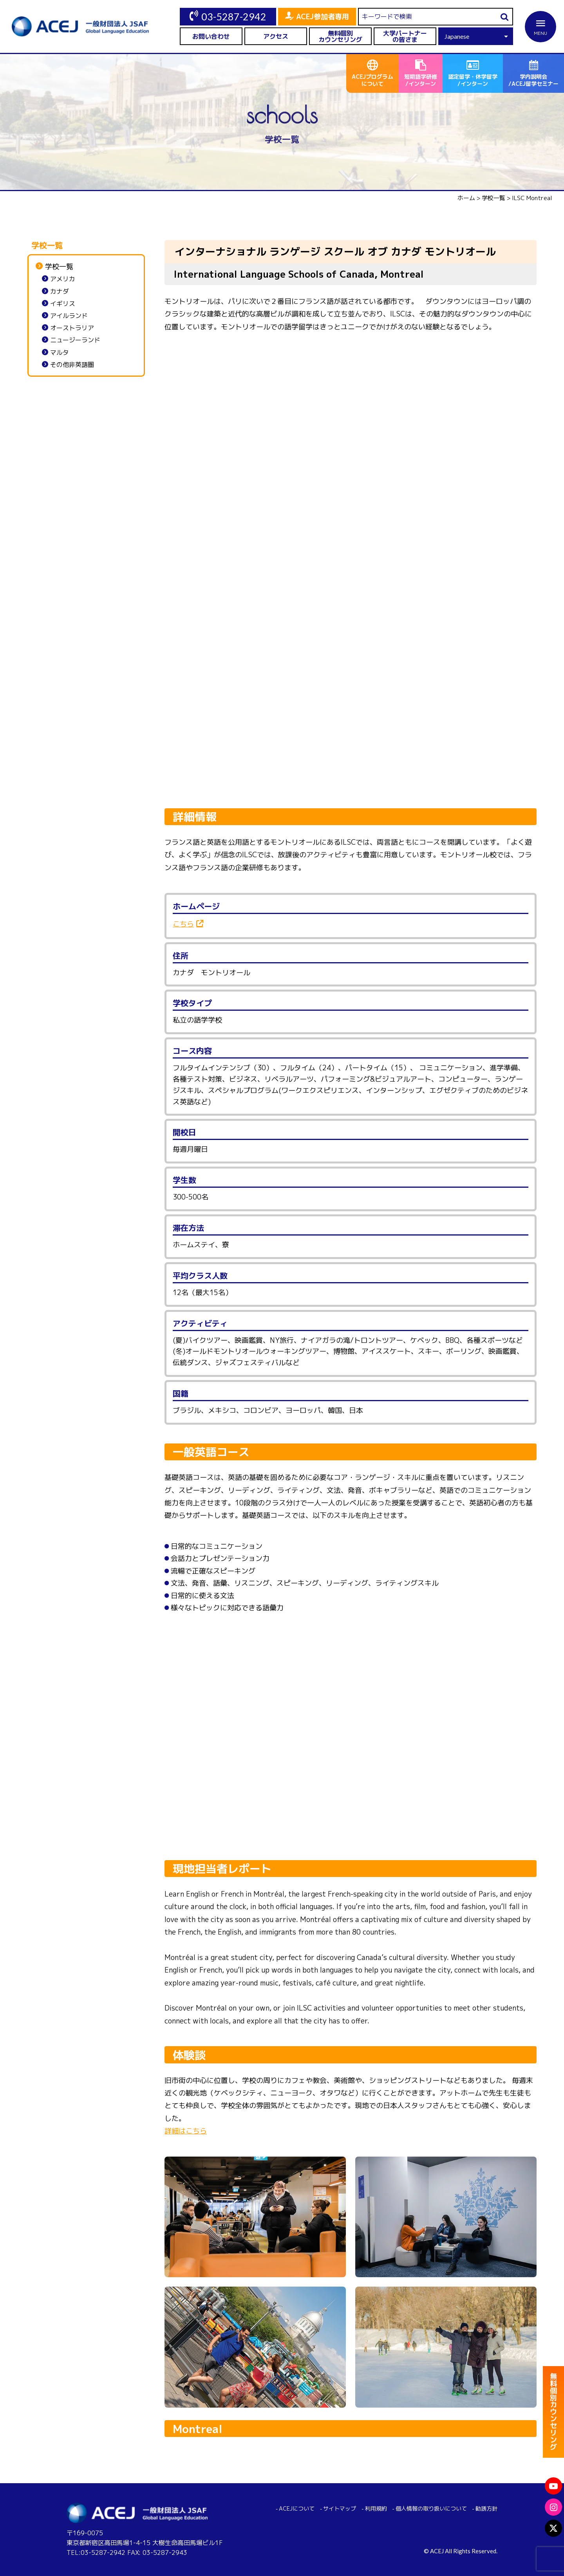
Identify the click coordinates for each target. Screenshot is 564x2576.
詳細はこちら (185, 2131)
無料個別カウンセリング (340, 36)
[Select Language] (475, 36)
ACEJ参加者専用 (322, 17)
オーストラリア (72, 328)
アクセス (275, 36)
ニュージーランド (75, 340)
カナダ (59, 291)
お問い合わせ (211, 36)
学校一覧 (59, 266)
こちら (183, 924)
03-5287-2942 (233, 16)
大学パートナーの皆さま (405, 36)
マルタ (59, 352)
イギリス (62, 303)
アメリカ (62, 279)
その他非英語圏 (72, 365)
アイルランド (69, 316)
